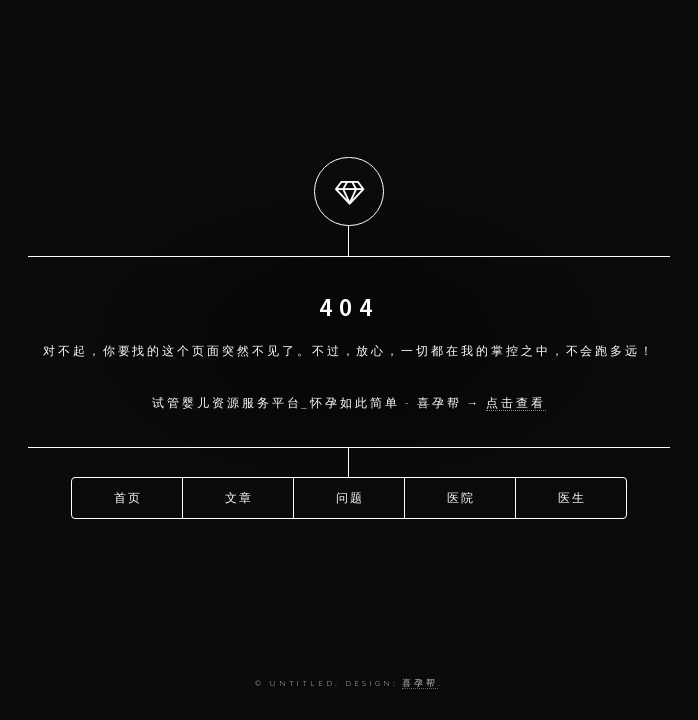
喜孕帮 (420, 682)
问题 (351, 496)
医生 (573, 496)
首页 (129, 496)
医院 (462, 496)
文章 (240, 496)
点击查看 (516, 402)
